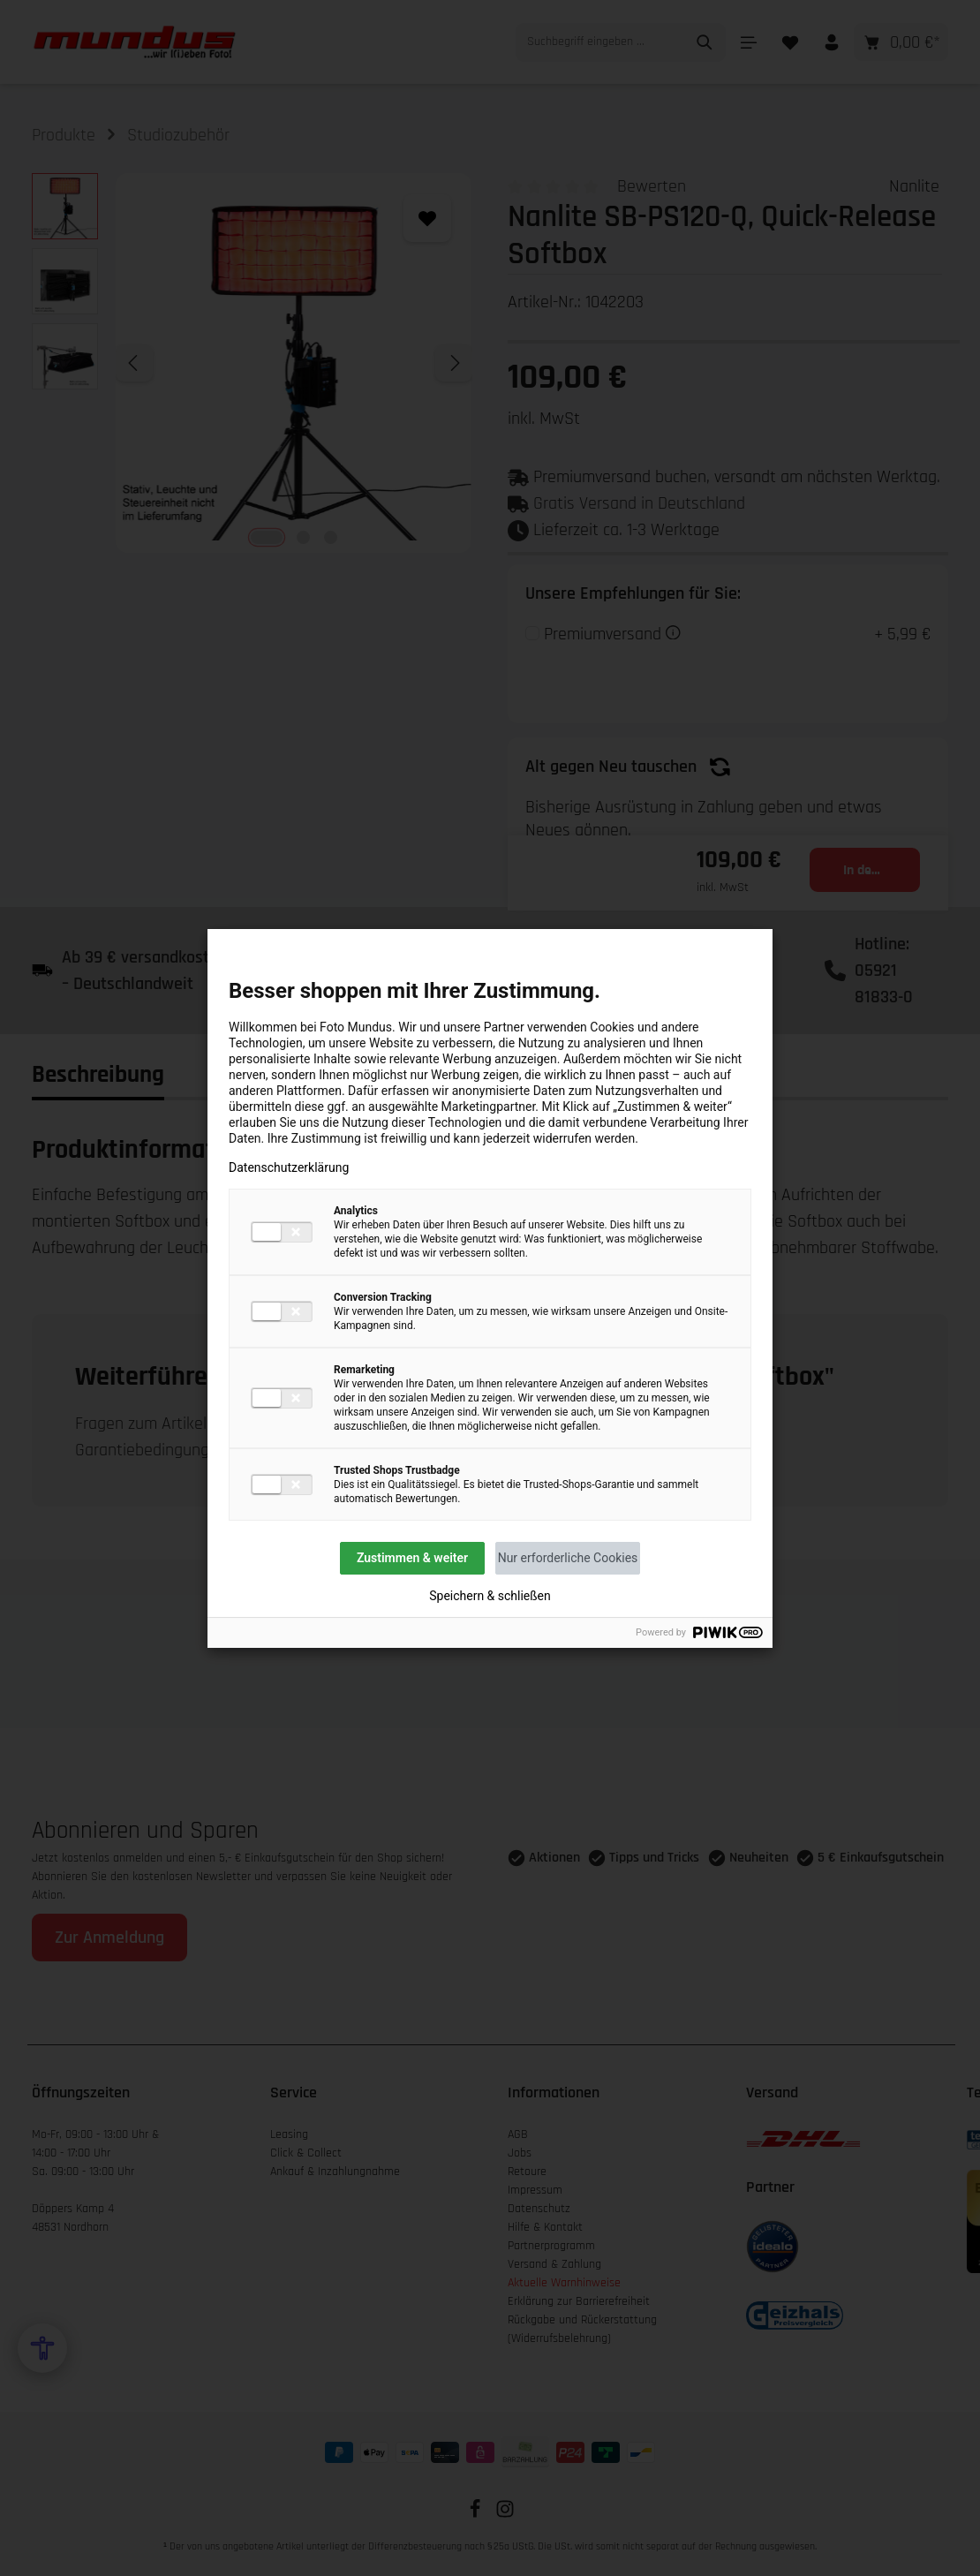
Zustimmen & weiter (412, 1558)
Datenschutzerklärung (289, 1167)
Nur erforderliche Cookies (568, 1558)
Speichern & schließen (490, 1596)
